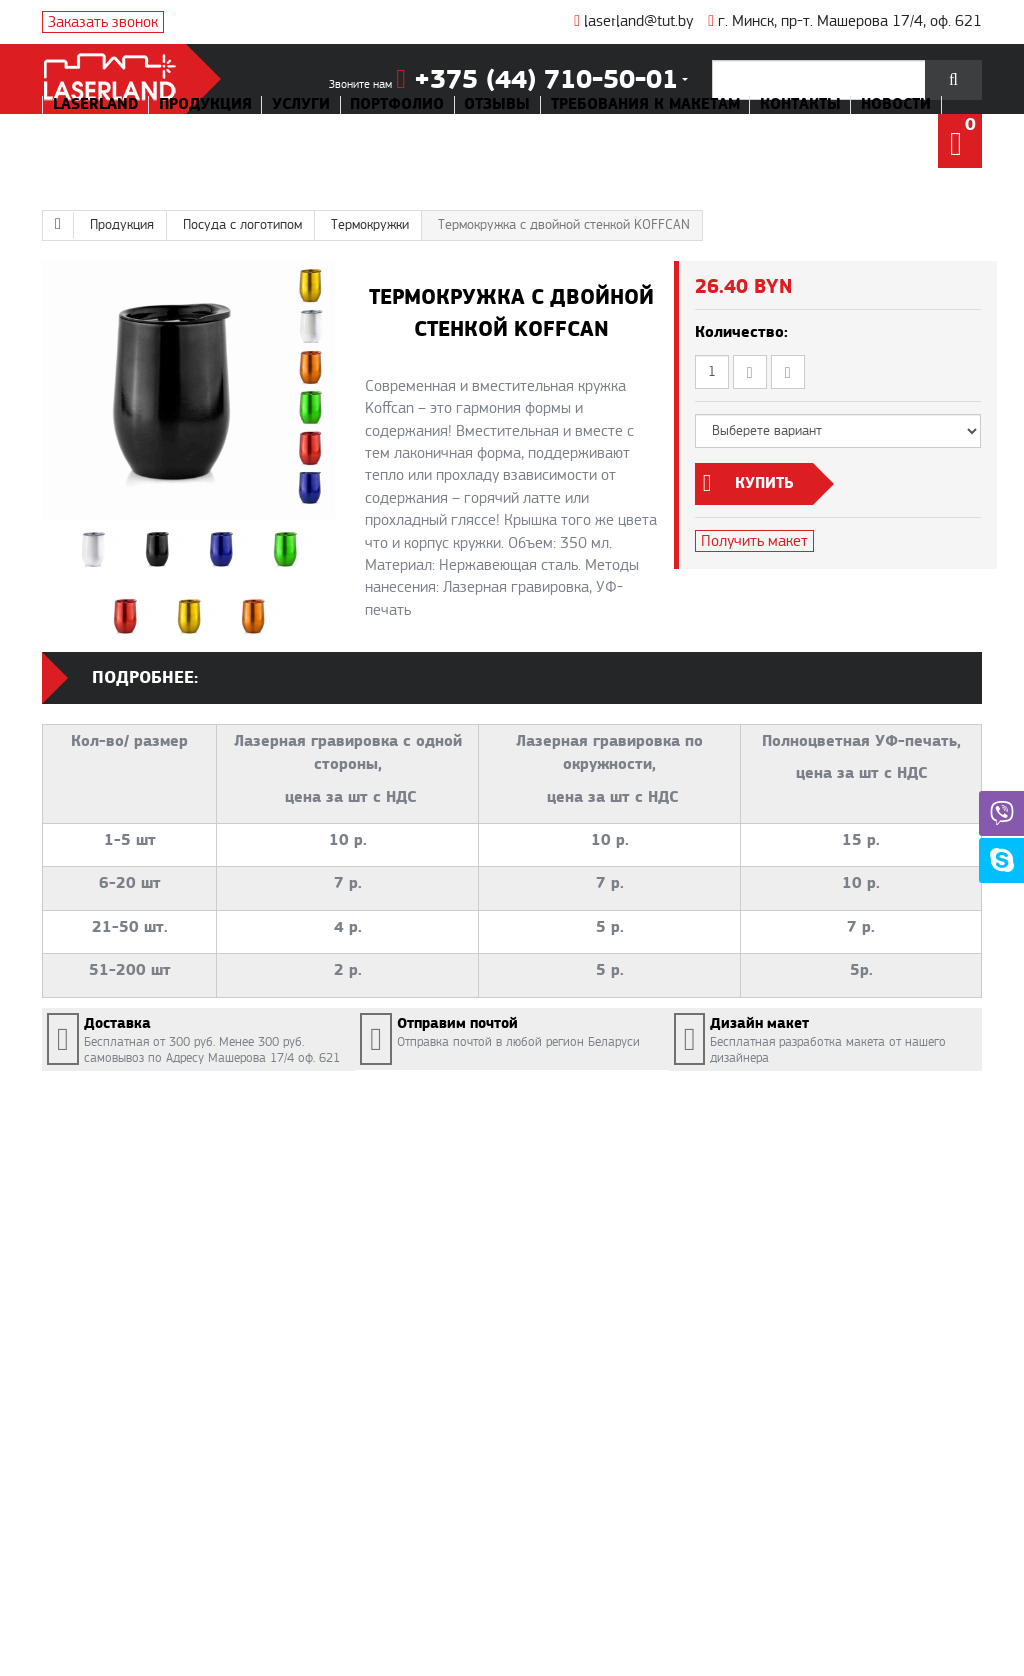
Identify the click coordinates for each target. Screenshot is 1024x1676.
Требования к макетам (645, 105)
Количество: (741, 332)
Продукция (205, 105)
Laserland (96, 105)
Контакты (800, 105)
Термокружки (370, 225)
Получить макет (754, 541)
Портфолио (397, 105)
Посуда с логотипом (242, 225)
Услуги (301, 105)
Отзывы (497, 105)
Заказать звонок (103, 22)
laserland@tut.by (633, 21)
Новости (896, 105)
